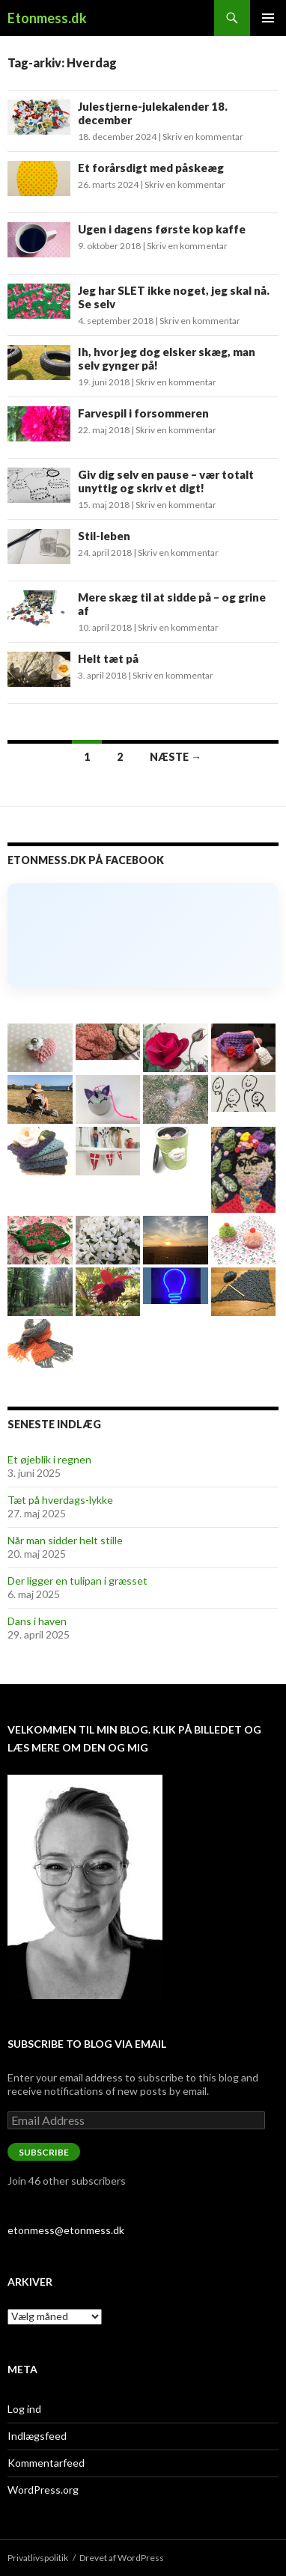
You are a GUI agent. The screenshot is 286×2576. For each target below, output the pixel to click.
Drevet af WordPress (121, 2557)
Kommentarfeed (46, 2462)
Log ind (24, 2408)
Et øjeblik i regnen (49, 1459)
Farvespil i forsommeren (143, 413)
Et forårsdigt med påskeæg (151, 167)
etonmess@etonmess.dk (65, 2230)
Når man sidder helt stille (65, 1540)
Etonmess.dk (47, 18)
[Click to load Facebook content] (143, 935)
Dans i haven (37, 1621)
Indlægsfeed (37, 2435)
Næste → (175, 756)
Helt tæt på (108, 658)
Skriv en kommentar (202, 136)
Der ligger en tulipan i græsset (77, 1580)
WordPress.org (43, 2489)
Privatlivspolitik (37, 2557)
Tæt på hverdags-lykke (60, 1499)
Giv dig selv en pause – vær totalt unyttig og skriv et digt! (166, 481)
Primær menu (268, 18)
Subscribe (44, 2152)
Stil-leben (104, 535)
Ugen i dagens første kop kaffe (162, 229)
